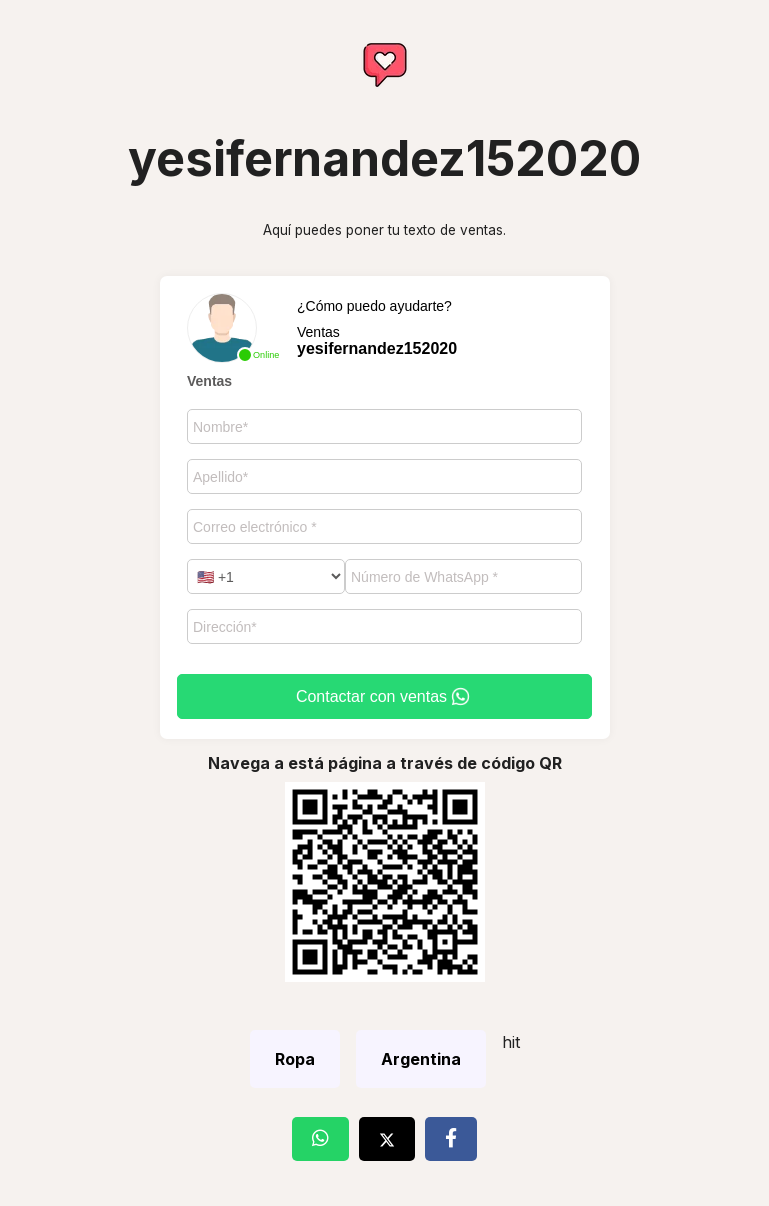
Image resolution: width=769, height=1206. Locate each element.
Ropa (295, 1059)
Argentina (421, 1059)
